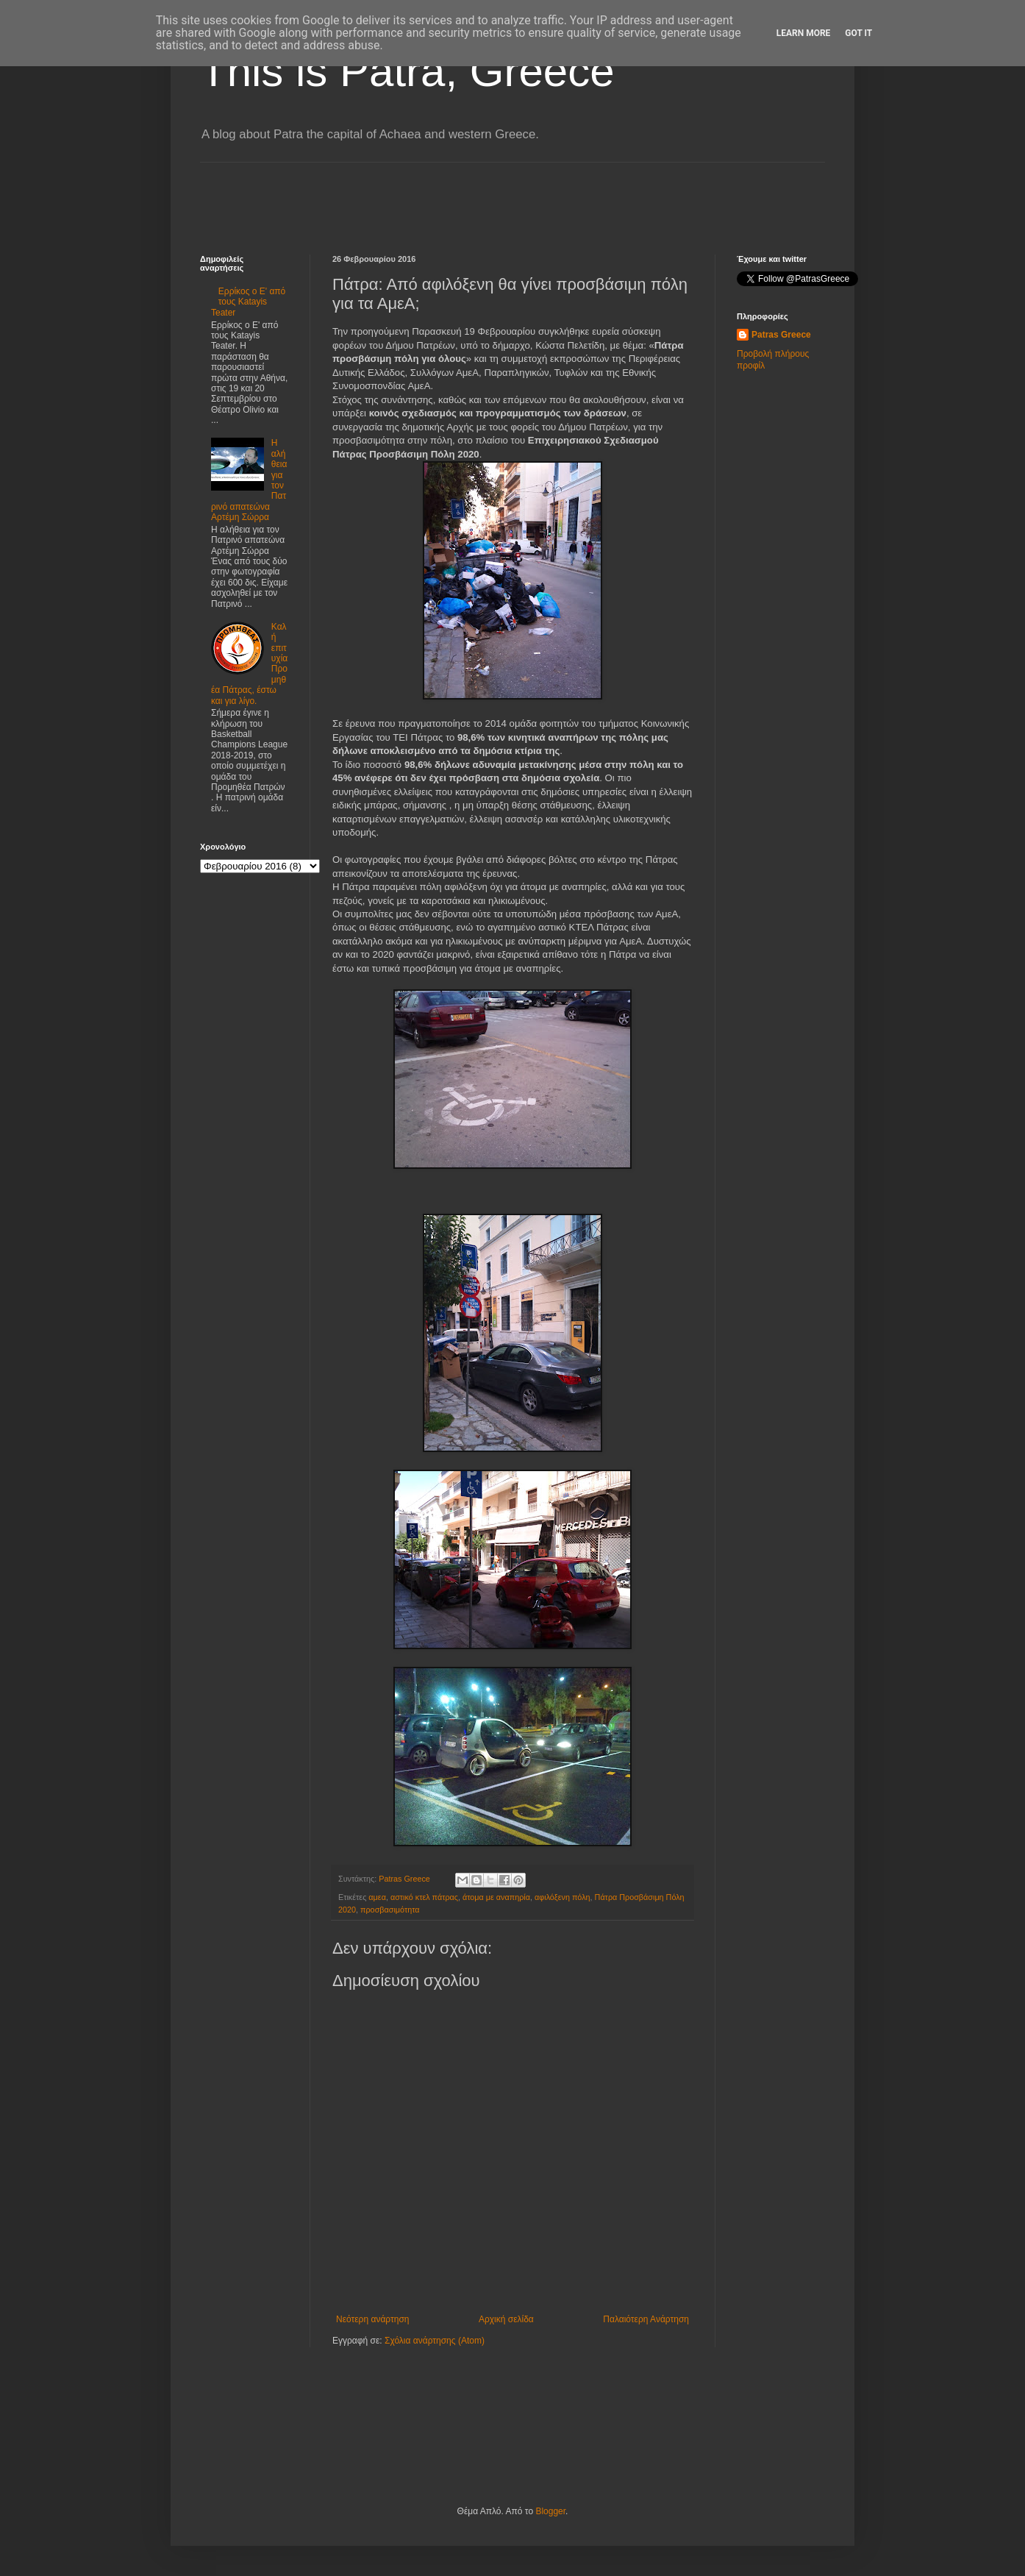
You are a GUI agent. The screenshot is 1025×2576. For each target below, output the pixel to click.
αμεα (377, 1897)
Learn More (803, 33)
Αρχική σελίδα (506, 2319)
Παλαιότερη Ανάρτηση (646, 2319)
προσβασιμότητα (389, 1909)
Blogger (550, 2511)
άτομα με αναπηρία (496, 1897)
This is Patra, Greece (407, 71)
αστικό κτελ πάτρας (424, 1897)
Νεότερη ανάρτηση (372, 2319)
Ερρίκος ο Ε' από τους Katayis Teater (248, 302)
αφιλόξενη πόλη (562, 1897)
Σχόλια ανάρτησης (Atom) (435, 2340)
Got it (858, 33)
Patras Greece (781, 335)
